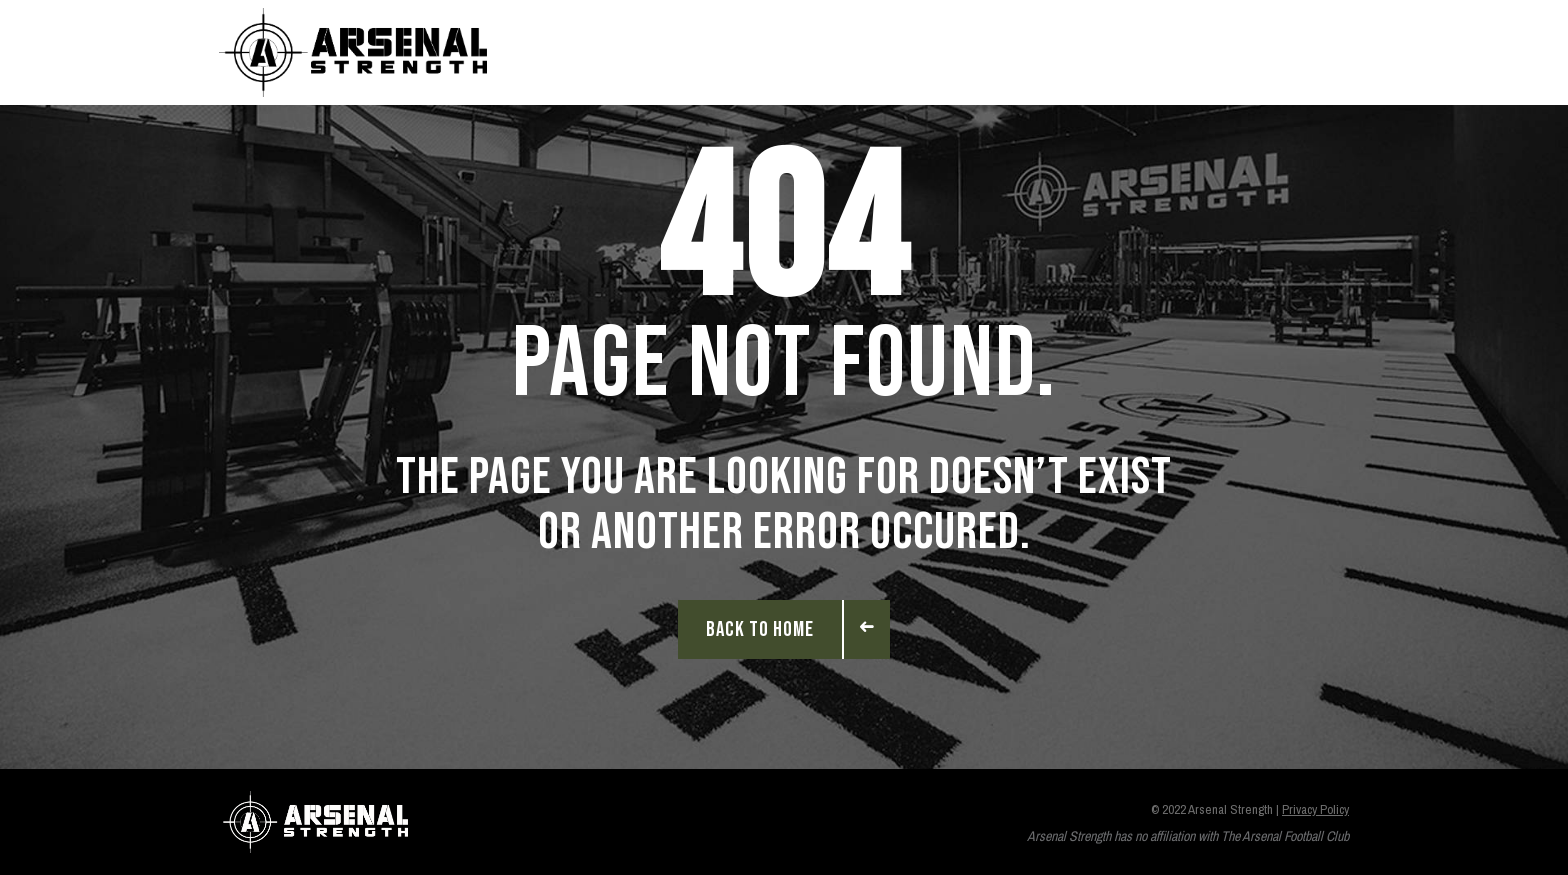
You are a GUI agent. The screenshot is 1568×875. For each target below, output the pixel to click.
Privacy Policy (1315, 809)
